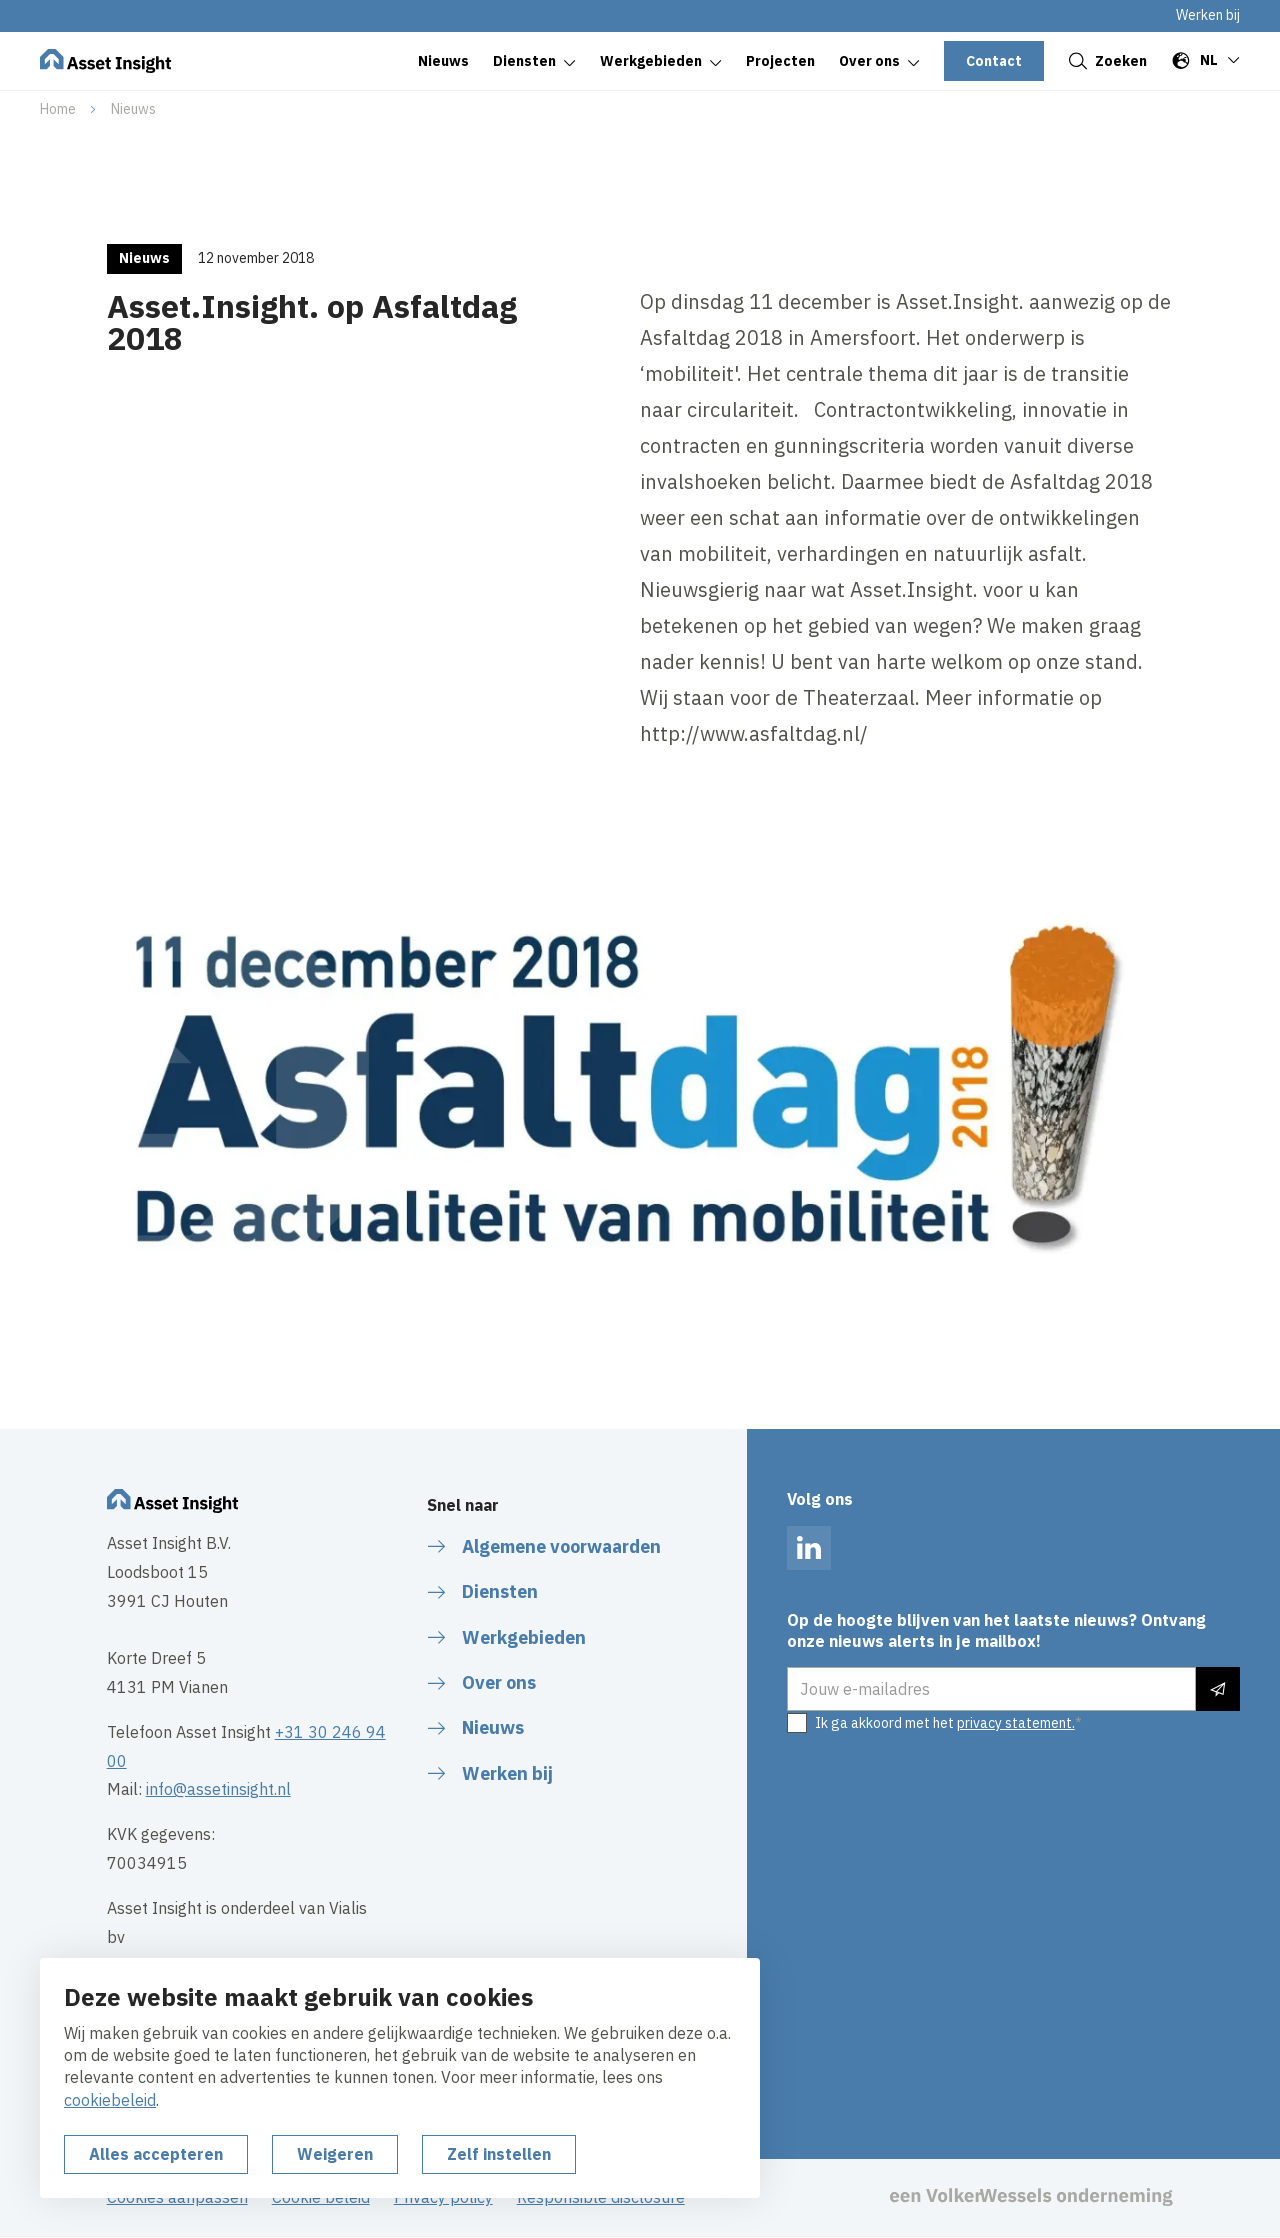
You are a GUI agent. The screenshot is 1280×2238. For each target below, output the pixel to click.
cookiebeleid (110, 2100)
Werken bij (1208, 15)
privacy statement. (1016, 1723)
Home (58, 109)
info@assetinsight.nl (218, 1789)
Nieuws (133, 109)
